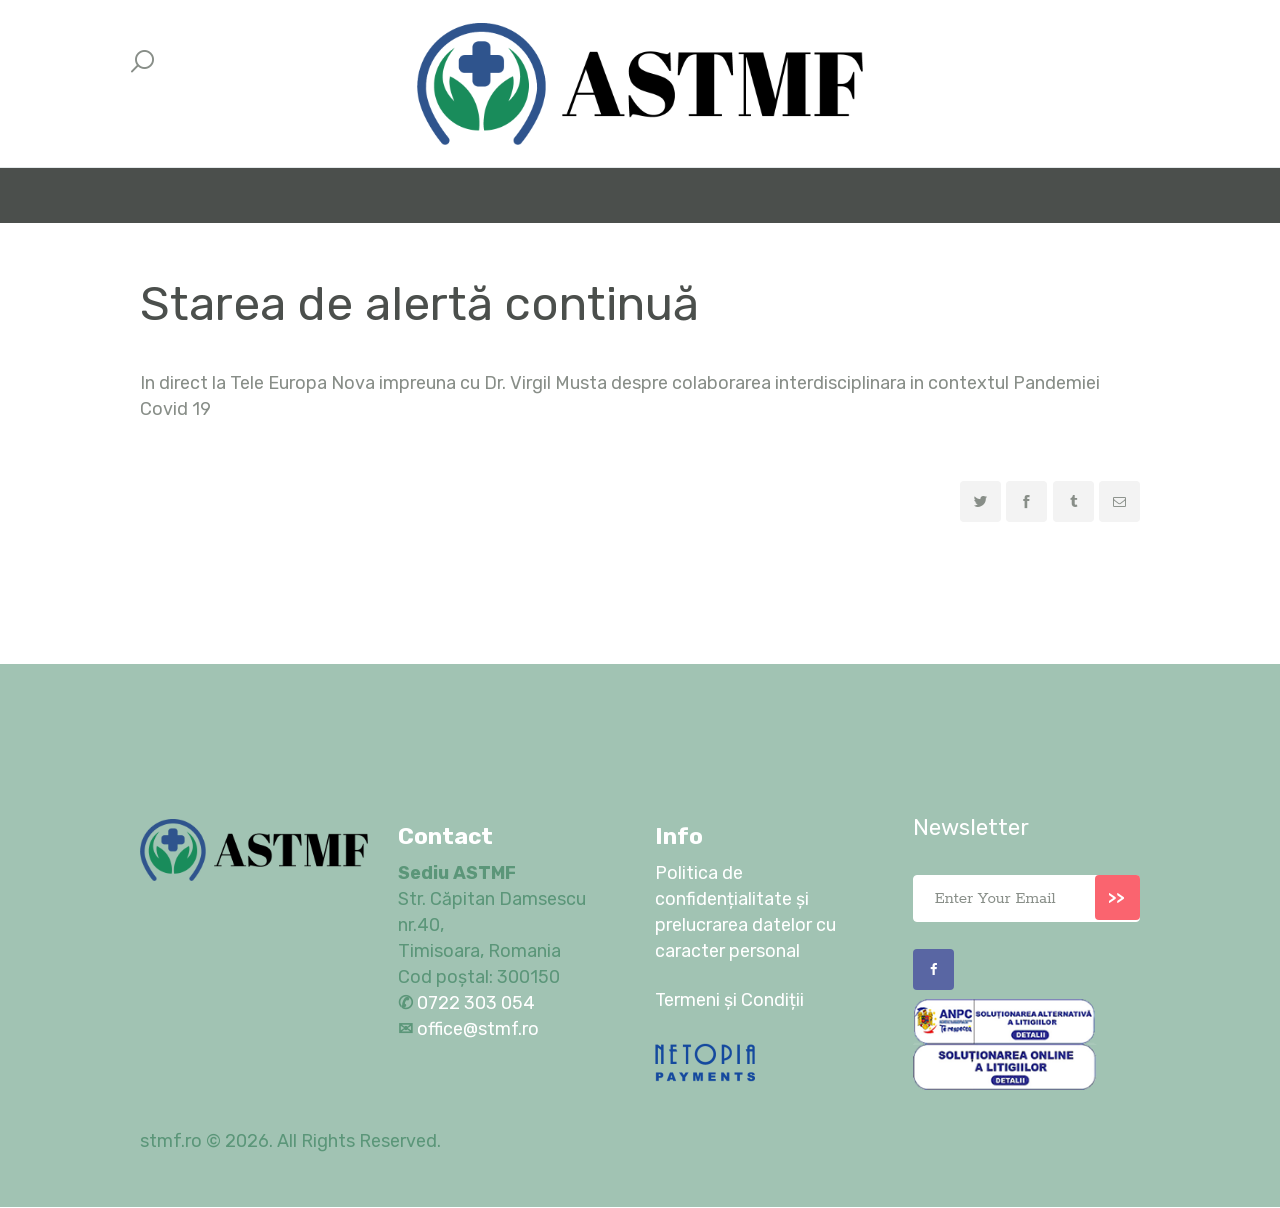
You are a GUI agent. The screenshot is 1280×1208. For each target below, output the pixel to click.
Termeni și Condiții (730, 1000)
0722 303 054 (474, 1003)
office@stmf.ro (478, 1029)
